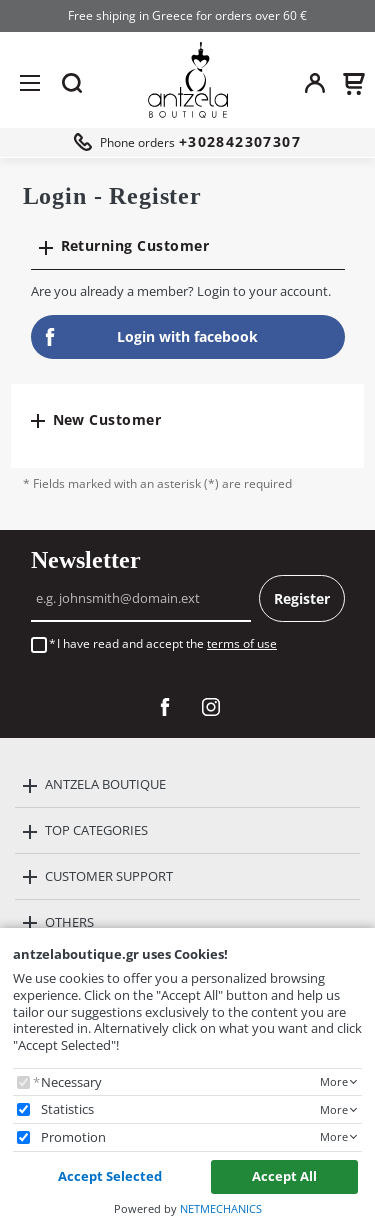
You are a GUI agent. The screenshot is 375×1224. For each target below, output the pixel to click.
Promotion (73, 1137)
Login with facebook (149, 336)
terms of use (242, 643)
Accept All (284, 1176)
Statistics (67, 1109)
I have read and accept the (167, 644)
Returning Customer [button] (135, 245)
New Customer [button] (107, 419)
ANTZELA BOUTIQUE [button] (105, 784)
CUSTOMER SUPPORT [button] (109, 876)
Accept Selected (110, 1176)
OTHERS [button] (69, 922)
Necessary (71, 1082)
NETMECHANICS (221, 1208)
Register (302, 598)
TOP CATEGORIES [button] (96, 830)
